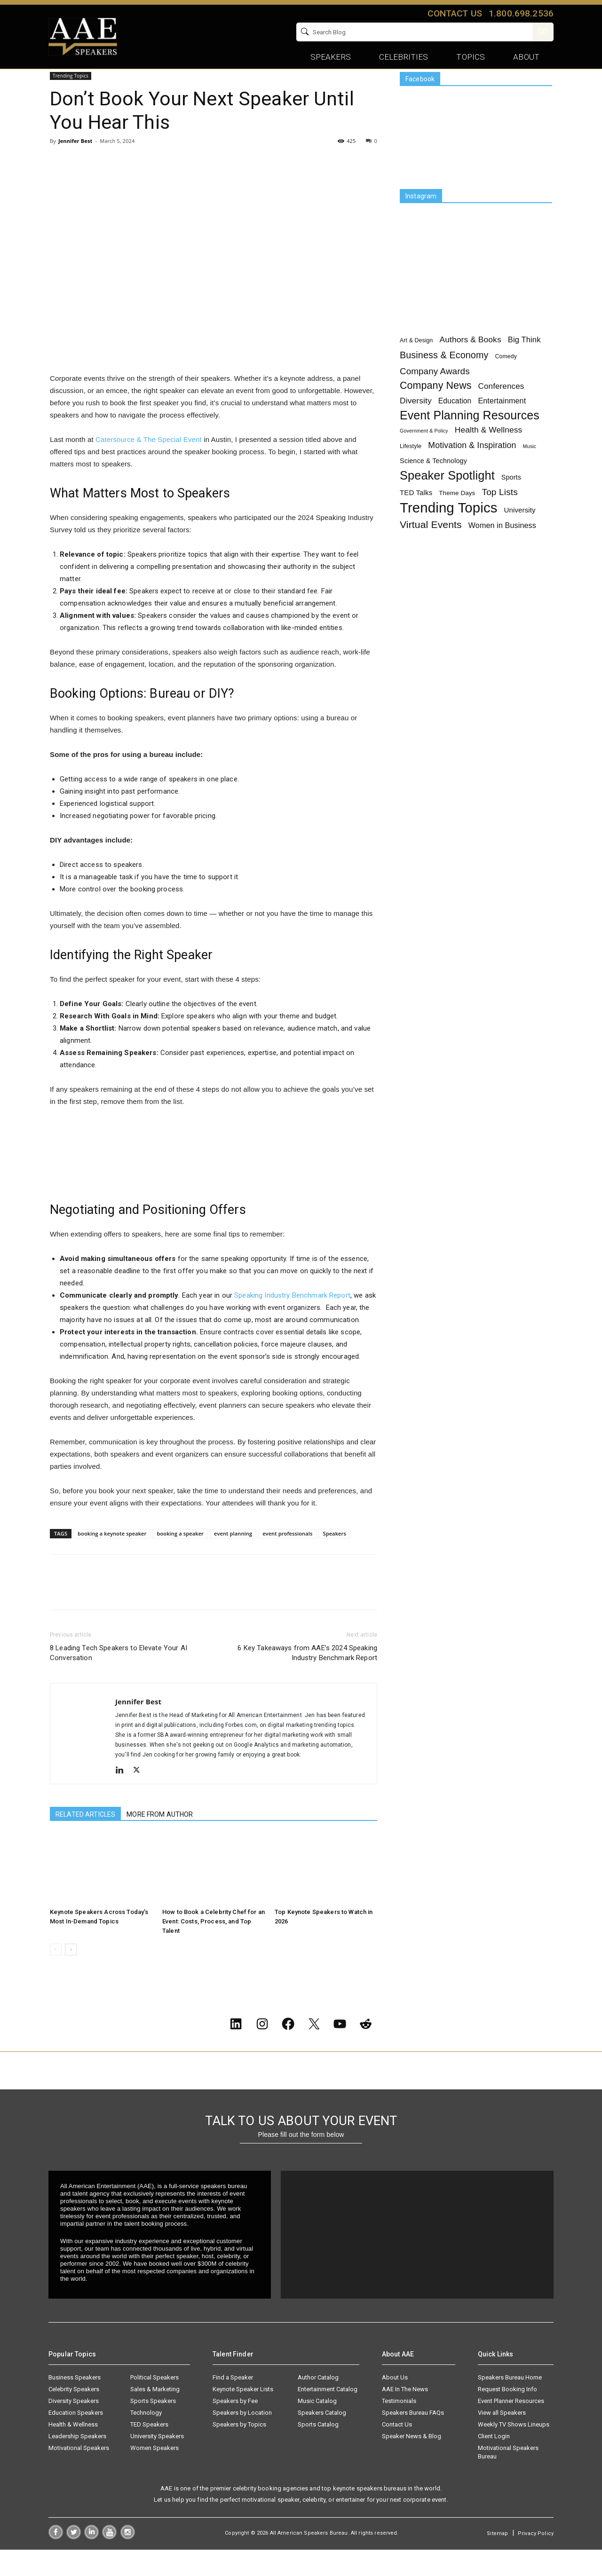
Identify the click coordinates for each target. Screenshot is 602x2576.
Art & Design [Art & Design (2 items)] (416, 362)
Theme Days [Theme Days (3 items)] (457, 514)
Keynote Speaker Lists (243, 2415)
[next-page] (71, 1971)
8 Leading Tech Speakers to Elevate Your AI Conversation (118, 1674)
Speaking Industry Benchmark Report (292, 1316)
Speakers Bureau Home (510, 2403)
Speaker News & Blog (411, 2462)
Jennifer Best (75, 161)
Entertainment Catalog (327, 2415)
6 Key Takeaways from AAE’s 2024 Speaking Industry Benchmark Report (307, 1674)
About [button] (526, 57)
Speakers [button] (330, 57)
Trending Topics (96, 83)
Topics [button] (470, 57)
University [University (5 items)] (520, 532)
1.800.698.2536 (521, 13)
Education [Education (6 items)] (455, 422)
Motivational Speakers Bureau (508, 2478)
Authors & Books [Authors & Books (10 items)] (470, 361)
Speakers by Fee (235, 2427)
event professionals (287, 1554)
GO (543, 31)
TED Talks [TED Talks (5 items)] (416, 514)
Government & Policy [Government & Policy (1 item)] (424, 452)
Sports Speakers (153, 2427)
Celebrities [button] (403, 57)
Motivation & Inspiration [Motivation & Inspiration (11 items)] (472, 467)
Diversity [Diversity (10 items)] (416, 422)
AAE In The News (405, 2415)
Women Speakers (154, 2474)
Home (58, 83)
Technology (146, 2438)
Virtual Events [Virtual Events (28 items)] (431, 546)
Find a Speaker (233, 2403)
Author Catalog (318, 2403)
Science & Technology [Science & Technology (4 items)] (433, 482)
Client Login (494, 2462)
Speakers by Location (242, 2438)
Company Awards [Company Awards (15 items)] (435, 393)
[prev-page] (56, 1971)
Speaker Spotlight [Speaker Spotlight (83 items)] (447, 497)
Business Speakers (74, 2403)
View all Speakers (502, 2438)
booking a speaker (180, 1554)
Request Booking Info (507, 2415)
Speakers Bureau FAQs (413, 2438)
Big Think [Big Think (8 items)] (524, 361)
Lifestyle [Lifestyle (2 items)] (410, 468)
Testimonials (399, 2427)
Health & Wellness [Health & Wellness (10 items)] (489, 451)
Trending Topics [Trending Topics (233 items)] (449, 529)
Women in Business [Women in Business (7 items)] (502, 547)
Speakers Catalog (322, 2438)
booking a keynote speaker (112, 1554)
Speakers (334, 1554)
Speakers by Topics (239, 2450)
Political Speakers (154, 2403)
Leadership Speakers (77, 2462)
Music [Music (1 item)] (530, 468)
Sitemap (497, 2560)
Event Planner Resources (511, 2427)
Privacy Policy (536, 2560)
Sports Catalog (318, 2450)
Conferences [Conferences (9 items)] (501, 407)
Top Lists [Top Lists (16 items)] (499, 514)
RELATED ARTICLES (85, 1835)
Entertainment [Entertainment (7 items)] (502, 422)
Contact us (455, 13)
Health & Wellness (73, 2450)
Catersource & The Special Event (148, 461)
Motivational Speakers (78, 2474)
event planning (233, 1554)
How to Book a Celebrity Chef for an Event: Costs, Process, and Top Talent (213, 1942)
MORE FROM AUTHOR (160, 1835)
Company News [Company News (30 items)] (436, 407)
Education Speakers (75, 2438)
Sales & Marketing (155, 2415)
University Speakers (157, 2462)
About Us (395, 2403)
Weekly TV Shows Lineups (513, 2450)
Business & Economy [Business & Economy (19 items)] (444, 377)
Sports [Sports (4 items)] (511, 499)
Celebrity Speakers (73, 2415)
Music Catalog (317, 2427)
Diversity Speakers (73, 2427)
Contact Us (397, 2450)
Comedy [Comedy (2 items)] (506, 378)
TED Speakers (149, 2450)
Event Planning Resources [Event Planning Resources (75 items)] (469, 437)
